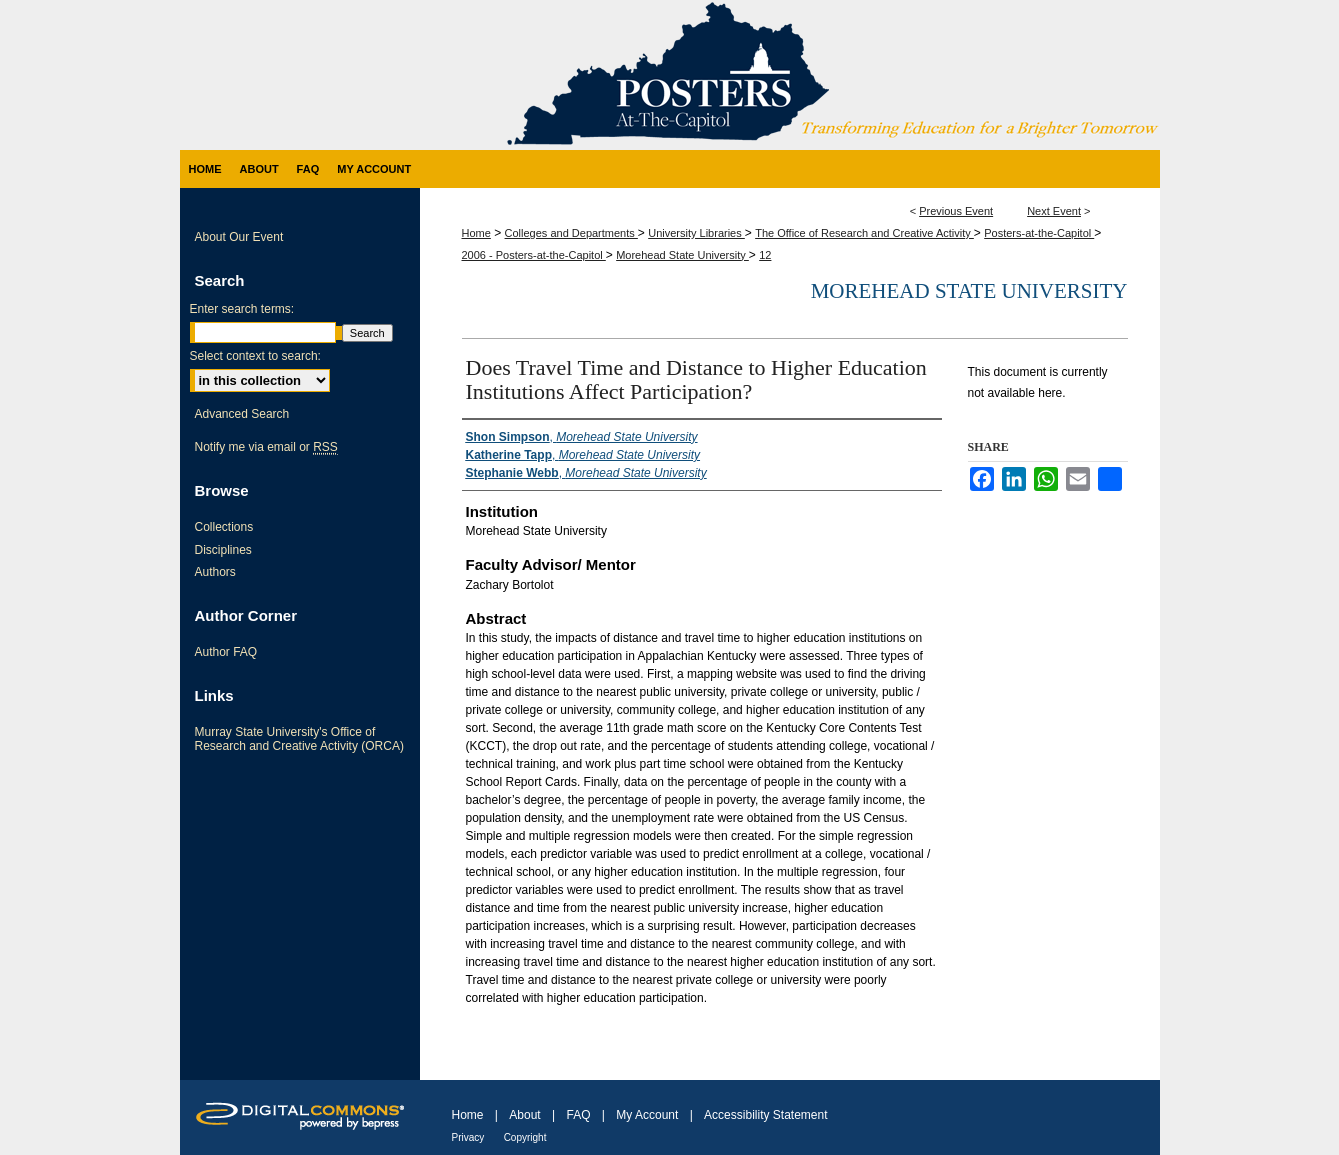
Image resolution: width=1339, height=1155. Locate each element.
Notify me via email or (266, 447)
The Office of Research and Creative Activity (864, 233)
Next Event (1054, 211)
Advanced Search (242, 414)
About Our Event (239, 237)
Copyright (525, 1137)
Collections (224, 527)
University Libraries (696, 233)
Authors (215, 572)
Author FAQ (226, 652)
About (524, 1115)
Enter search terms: (242, 309)
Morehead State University (682, 255)
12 (765, 255)
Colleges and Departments (571, 233)
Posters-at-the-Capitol (1039, 233)
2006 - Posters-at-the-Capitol (534, 255)
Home (476, 233)
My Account (647, 1115)
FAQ (578, 1115)
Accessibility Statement (765, 1115)
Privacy (468, 1137)
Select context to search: (255, 356)
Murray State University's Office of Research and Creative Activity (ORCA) (299, 739)
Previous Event (956, 211)
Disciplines (223, 550)
